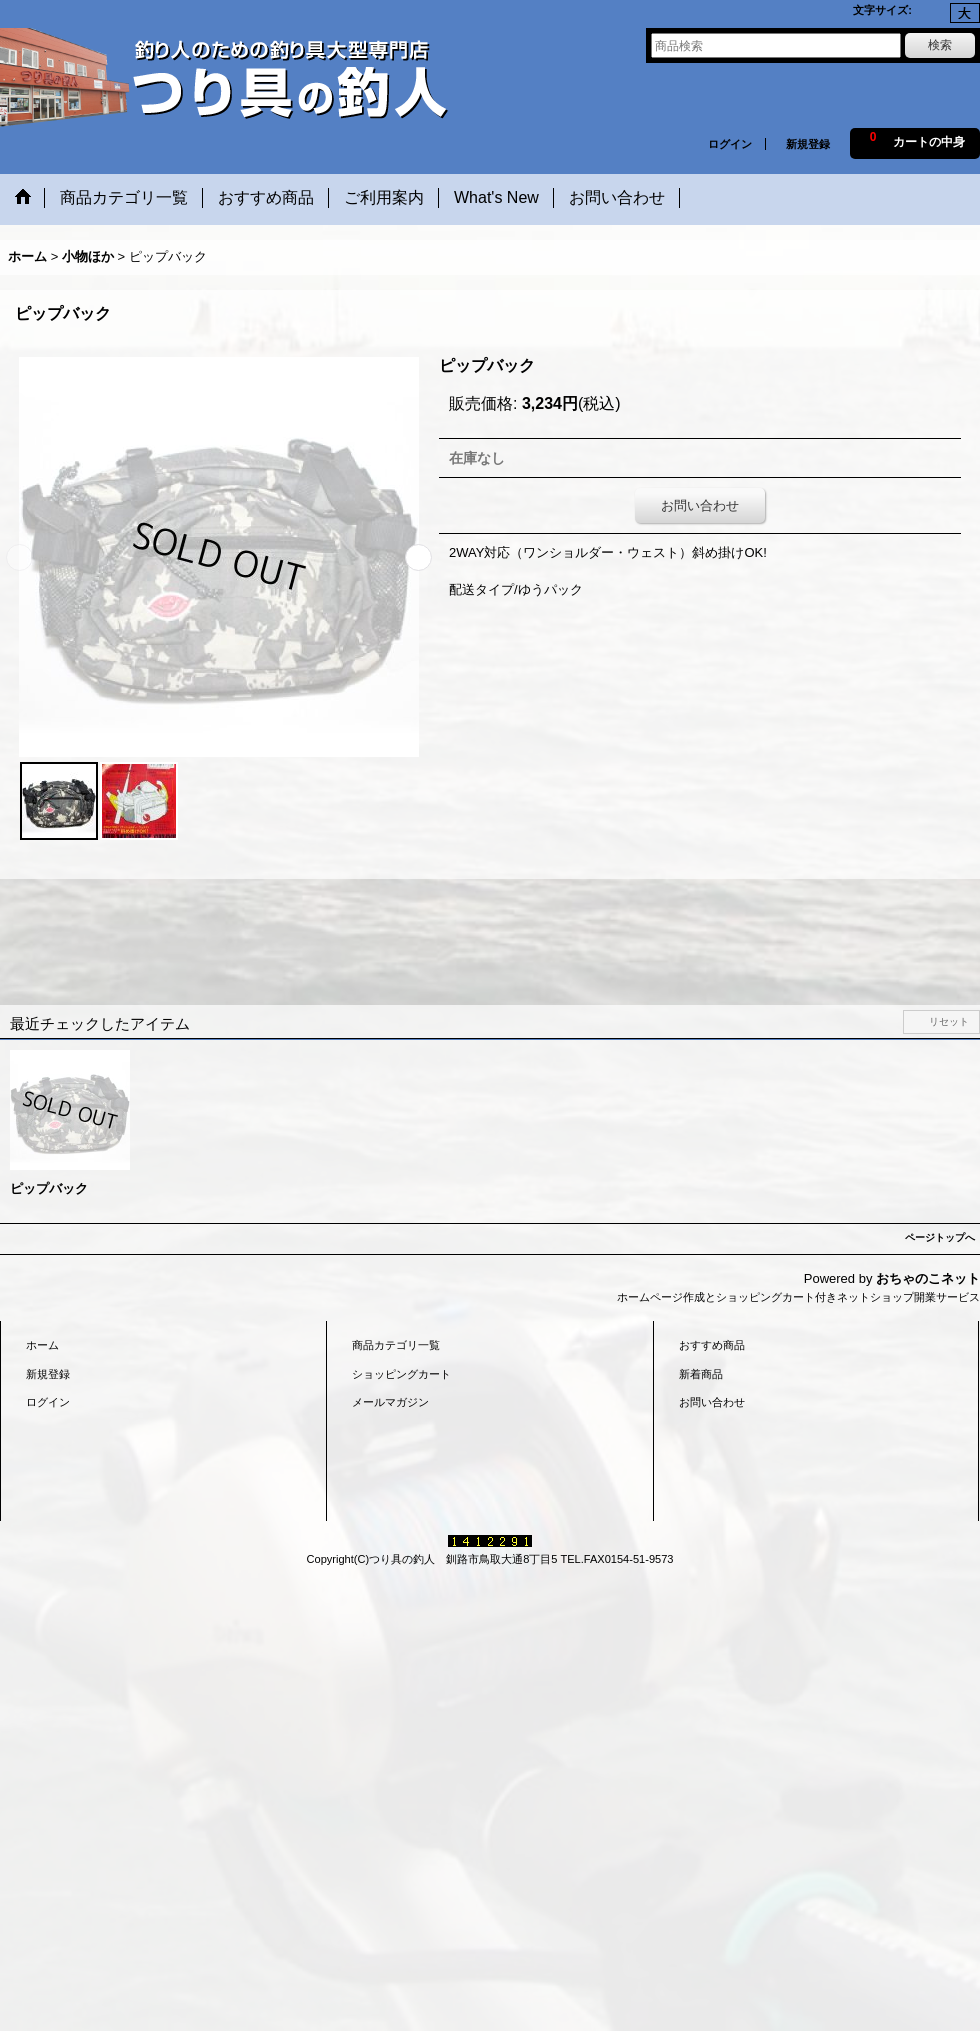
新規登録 (808, 144)
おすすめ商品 (712, 1345)
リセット (949, 1021)
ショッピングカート (401, 1374)
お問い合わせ (700, 505)
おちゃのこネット (928, 1278)
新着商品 (701, 1374)
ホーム (42, 1345)
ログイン (730, 144)
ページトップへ (940, 1237)
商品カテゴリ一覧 (396, 1345)
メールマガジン (390, 1402)
